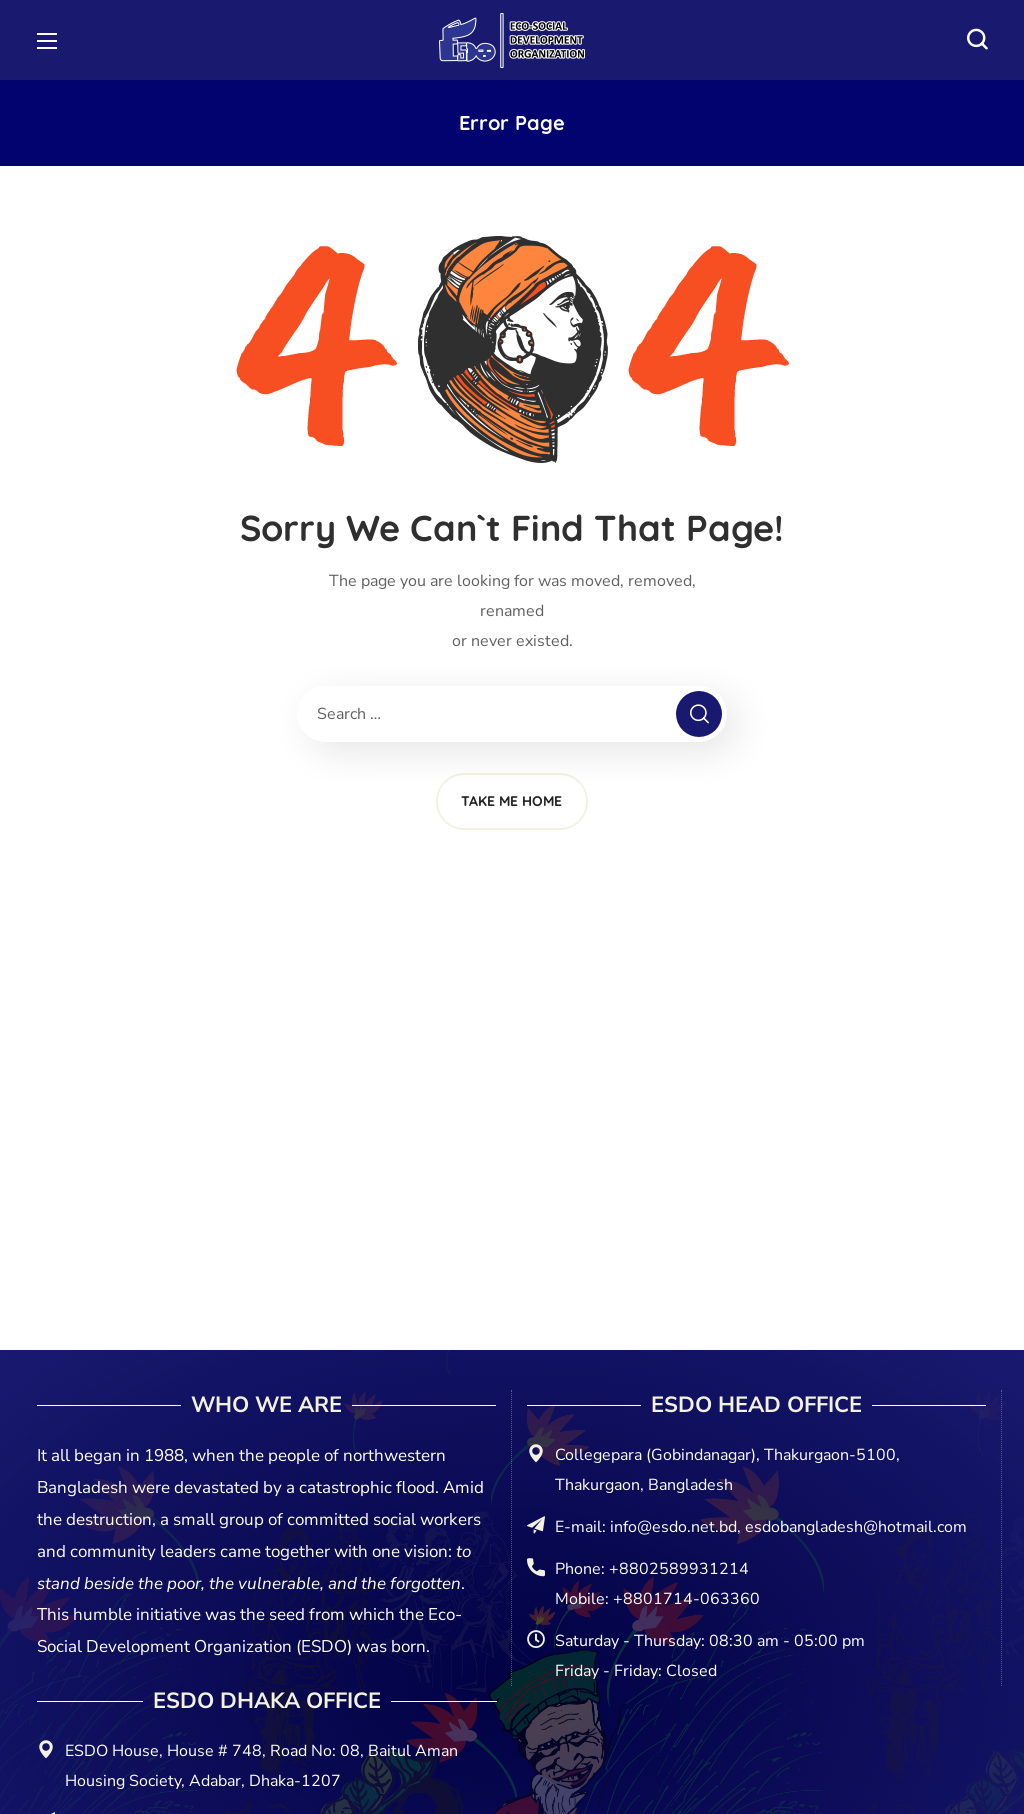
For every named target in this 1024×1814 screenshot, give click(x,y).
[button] (977, 40)
